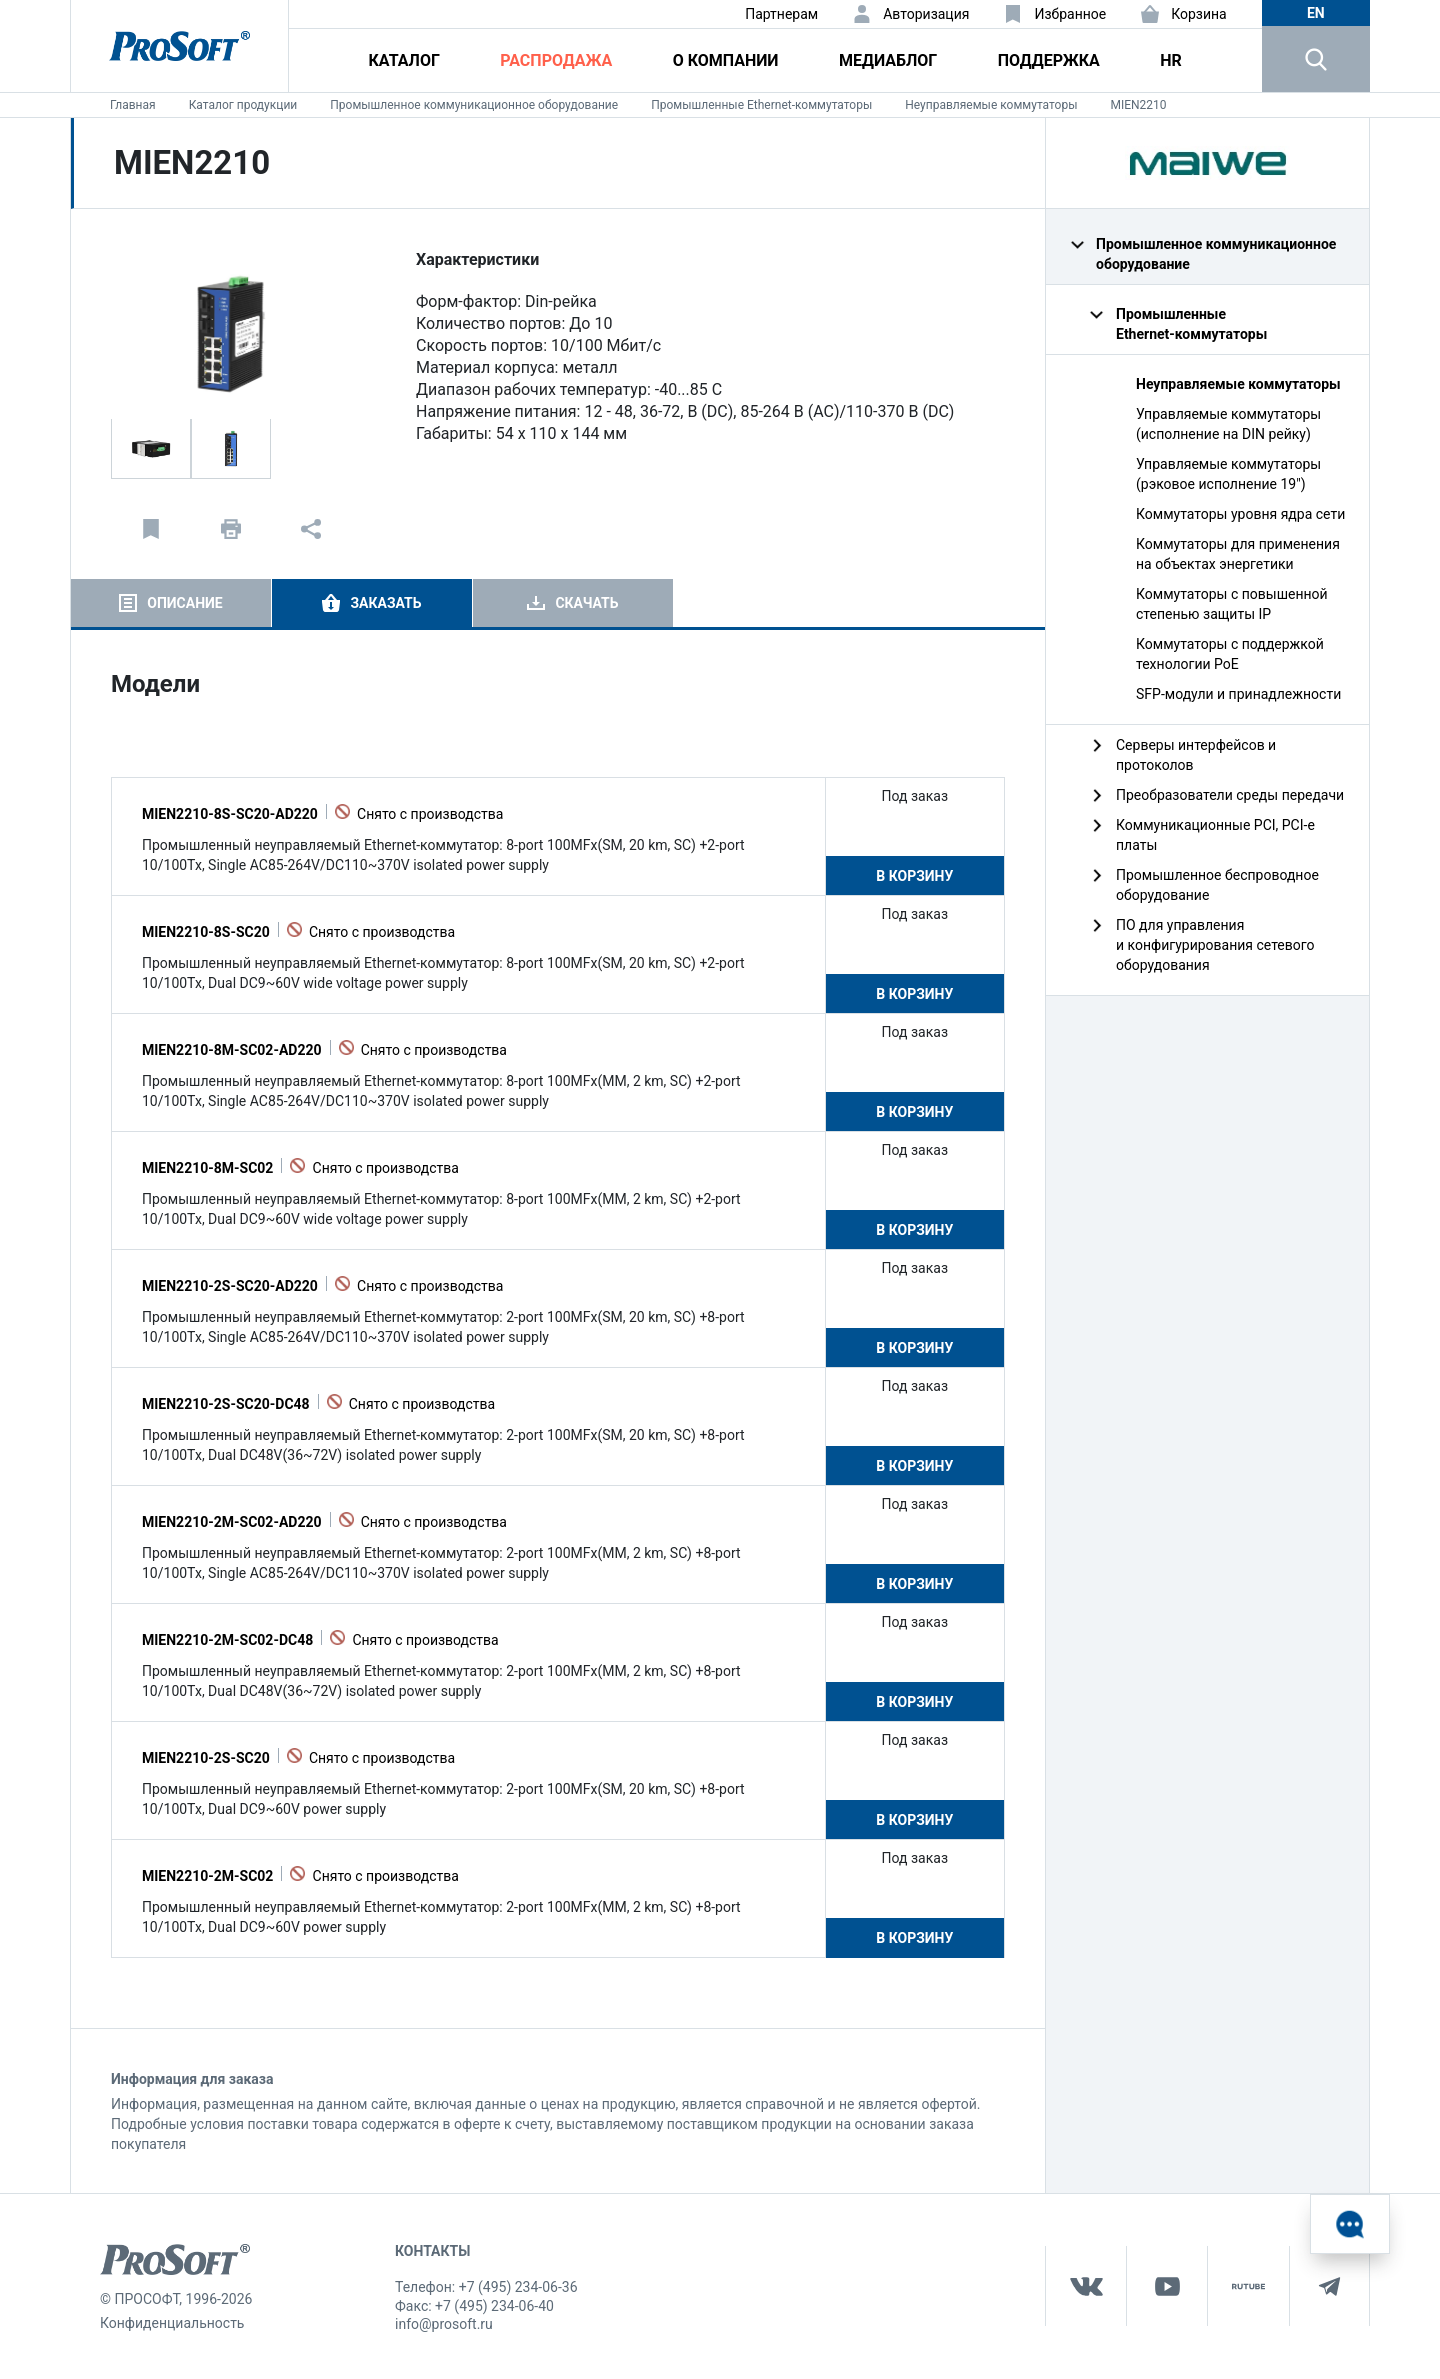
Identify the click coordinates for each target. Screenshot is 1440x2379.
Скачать (586, 603)
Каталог (404, 60)
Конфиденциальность (172, 2323)
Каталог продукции (243, 105)
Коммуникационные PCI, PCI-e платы (1215, 835)
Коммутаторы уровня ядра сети (1240, 514)
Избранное (1070, 14)
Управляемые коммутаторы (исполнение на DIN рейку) (1228, 424)
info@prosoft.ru (444, 2324)
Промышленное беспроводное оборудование (1217, 885)
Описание (184, 603)
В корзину (914, 876)
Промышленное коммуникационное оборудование (474, 105)
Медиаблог (888, 60)
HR (1171, 60)
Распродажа (556, 60)
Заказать (385, 603)
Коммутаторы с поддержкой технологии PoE (1230, 654)
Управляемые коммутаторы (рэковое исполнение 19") (1228, 474)
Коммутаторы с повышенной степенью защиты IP (1232, 604)
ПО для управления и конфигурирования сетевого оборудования (1215, 945)
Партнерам (781, 14)
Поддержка (1049, 60)
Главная (133, 105)
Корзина (1199, 14)
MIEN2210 (1138, 105)
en (1316, 13)
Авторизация (926, 14)
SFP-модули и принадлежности (1238, 694)
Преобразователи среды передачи (1230, 795)
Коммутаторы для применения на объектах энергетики (1238, 554)
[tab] (171, 603)
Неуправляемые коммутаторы (991, 105)
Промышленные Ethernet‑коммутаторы (761, 105)
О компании (726, 60)
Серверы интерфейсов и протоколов (1196, 755)
